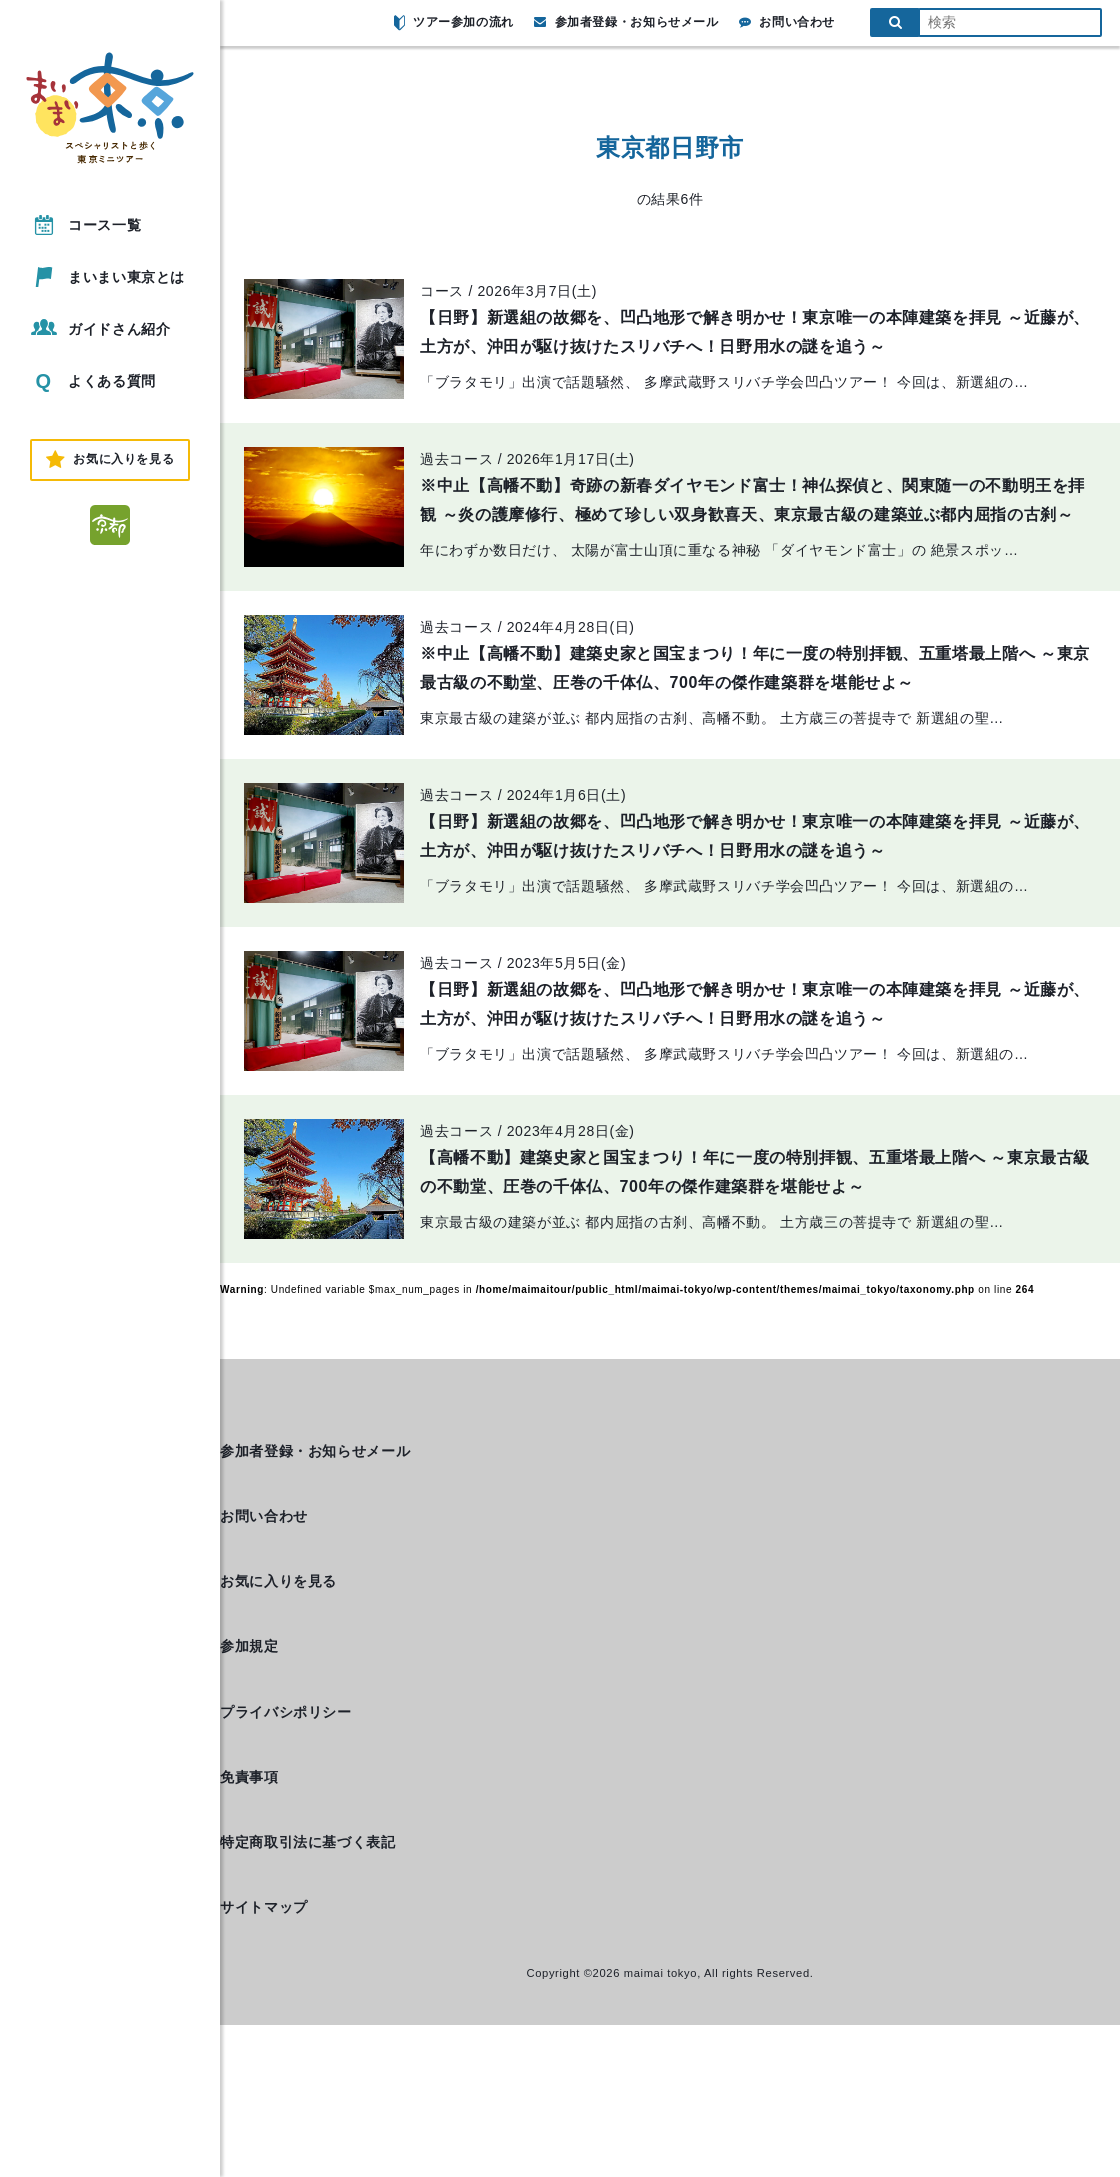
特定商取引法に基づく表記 (308, 1842)
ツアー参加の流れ (454, 23)
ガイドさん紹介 (99, 328)
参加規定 (249, 1646)
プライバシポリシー (286, 1712)
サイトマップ (264, 1907)
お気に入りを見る (278, 1581)
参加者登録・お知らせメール (626, 22)
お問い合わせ (787, 22)
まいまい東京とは (106, 277)
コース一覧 (84, 225)
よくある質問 (92, 381)
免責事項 (249, 1777)
